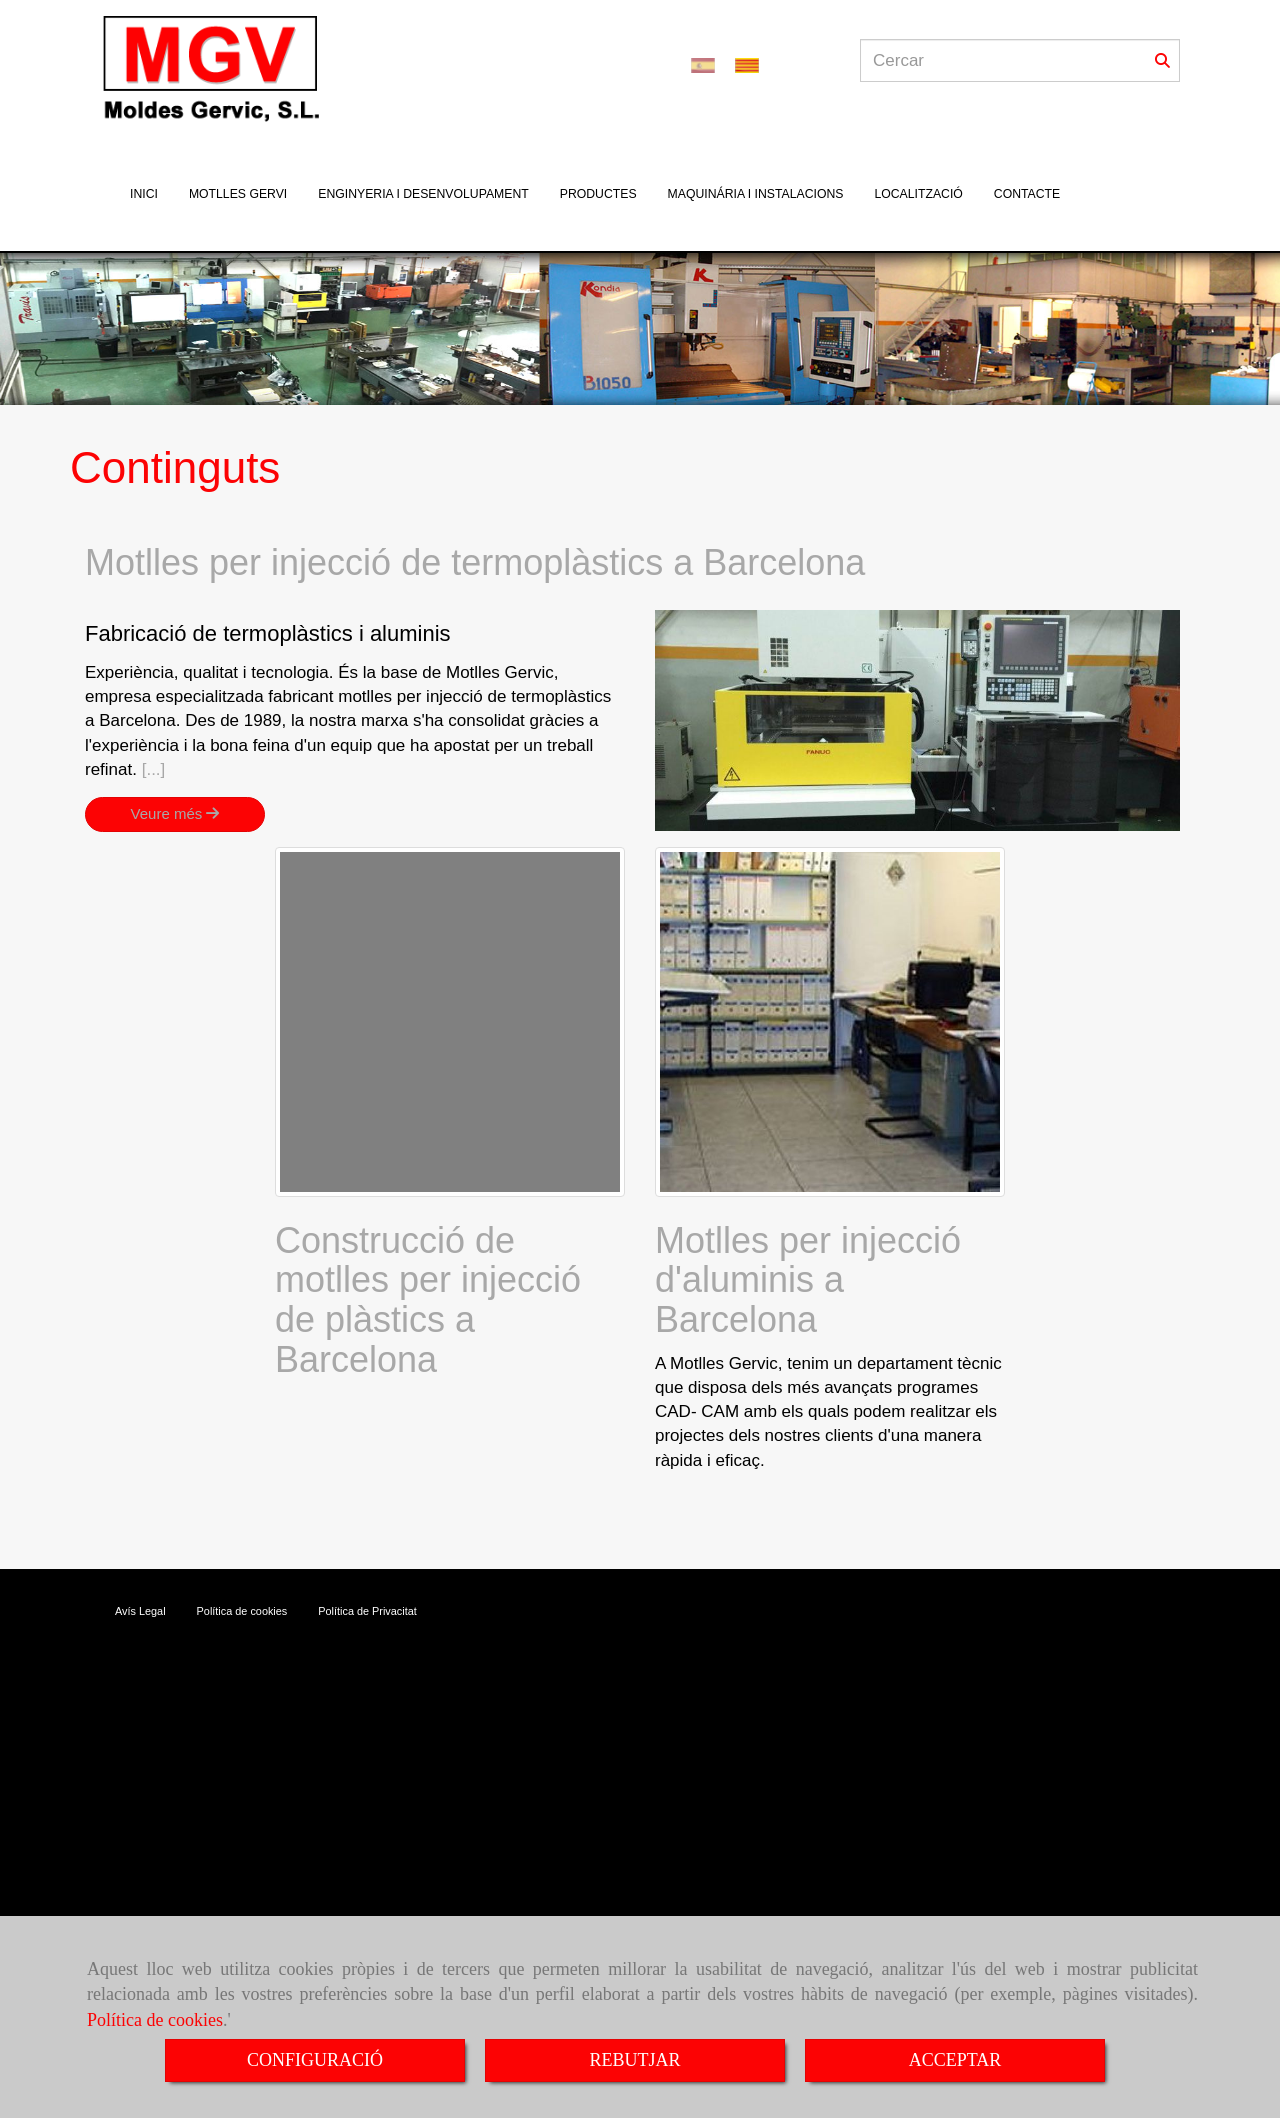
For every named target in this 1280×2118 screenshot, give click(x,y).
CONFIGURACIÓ (315, 2060)
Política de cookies (155, 2020)
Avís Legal (140, 1611)
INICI (144, 194)
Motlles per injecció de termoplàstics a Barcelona (475, 562)
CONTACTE (1027, 194)
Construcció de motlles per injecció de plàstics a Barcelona (428, 1300)
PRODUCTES (598, 194)
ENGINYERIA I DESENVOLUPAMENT (423, 194)
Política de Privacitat (367, 1611)
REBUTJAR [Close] (634, 2060)
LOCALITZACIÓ (918, 194)
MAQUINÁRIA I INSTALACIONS (756, 194)
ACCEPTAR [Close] (955, 2060)
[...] (154, 769)
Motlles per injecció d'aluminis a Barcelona (808, 1280)
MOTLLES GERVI (238, 194)
